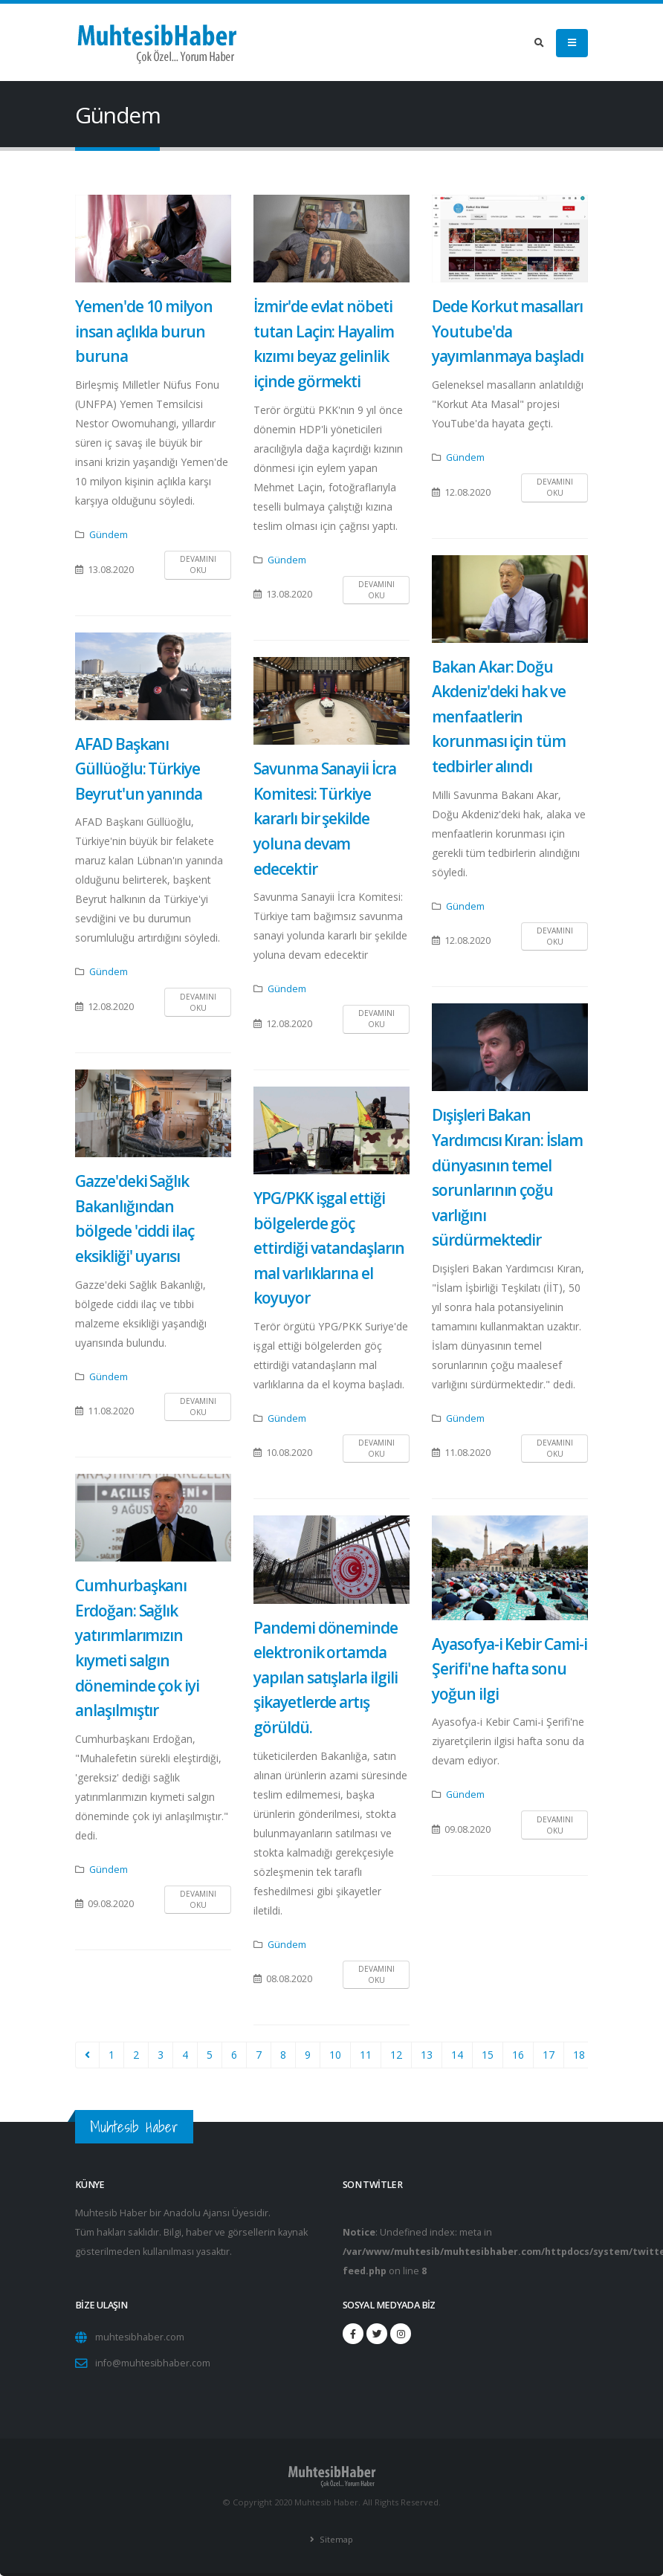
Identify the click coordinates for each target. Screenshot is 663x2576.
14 (457, 2055)
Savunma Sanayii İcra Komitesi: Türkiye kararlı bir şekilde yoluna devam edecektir (324, 818)
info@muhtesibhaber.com (153, 2363)
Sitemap (335, 2539)
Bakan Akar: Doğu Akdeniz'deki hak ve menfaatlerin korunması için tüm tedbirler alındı (499, 716)
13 (427, 2055)
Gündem (108, 534)
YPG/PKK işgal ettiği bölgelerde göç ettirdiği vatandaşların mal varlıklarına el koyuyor (328, 1248)
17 (548, 2055)
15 (488, 2055)
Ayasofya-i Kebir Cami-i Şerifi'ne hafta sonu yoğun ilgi (509, 1669)
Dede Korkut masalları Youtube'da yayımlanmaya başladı (507, 331)
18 (579, 2055)
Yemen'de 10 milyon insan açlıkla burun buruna (144, 331)
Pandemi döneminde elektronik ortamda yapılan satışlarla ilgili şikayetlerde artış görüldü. (325, 1677)
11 (366, 2055)
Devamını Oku (198, 564)
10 (335, 2055)
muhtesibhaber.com (140, 2337)
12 (396, 2055)
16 (518, 2055)
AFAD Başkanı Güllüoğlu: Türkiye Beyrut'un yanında (138, 769)
